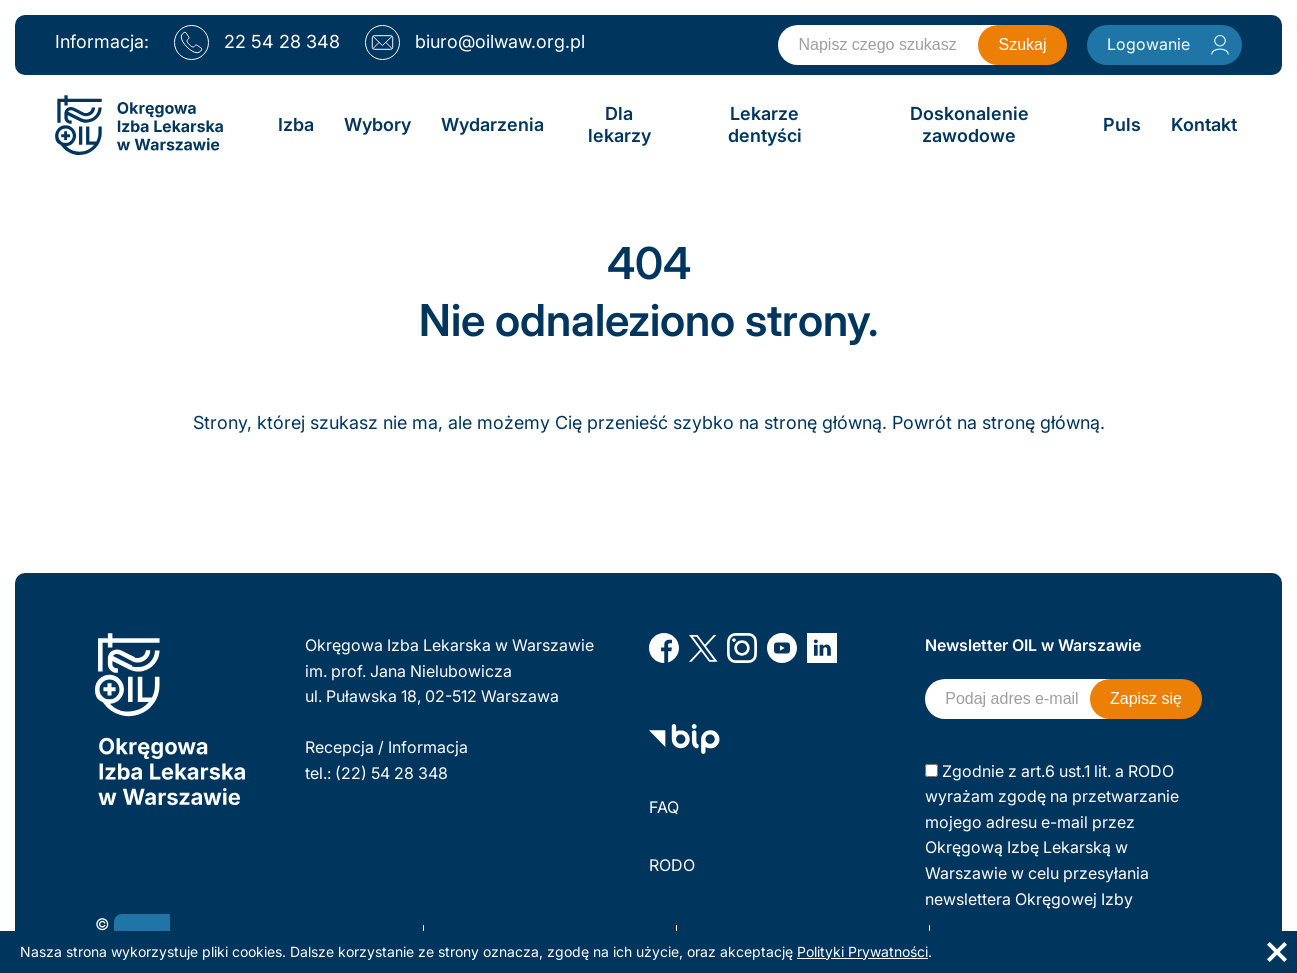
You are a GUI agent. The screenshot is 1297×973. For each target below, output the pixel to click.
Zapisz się (1146, 698)
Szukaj (1022, 44)
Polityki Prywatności (862, 951)
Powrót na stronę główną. (998, 422)
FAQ (664, 807)
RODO (672, 865)
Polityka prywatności (727, 924)
